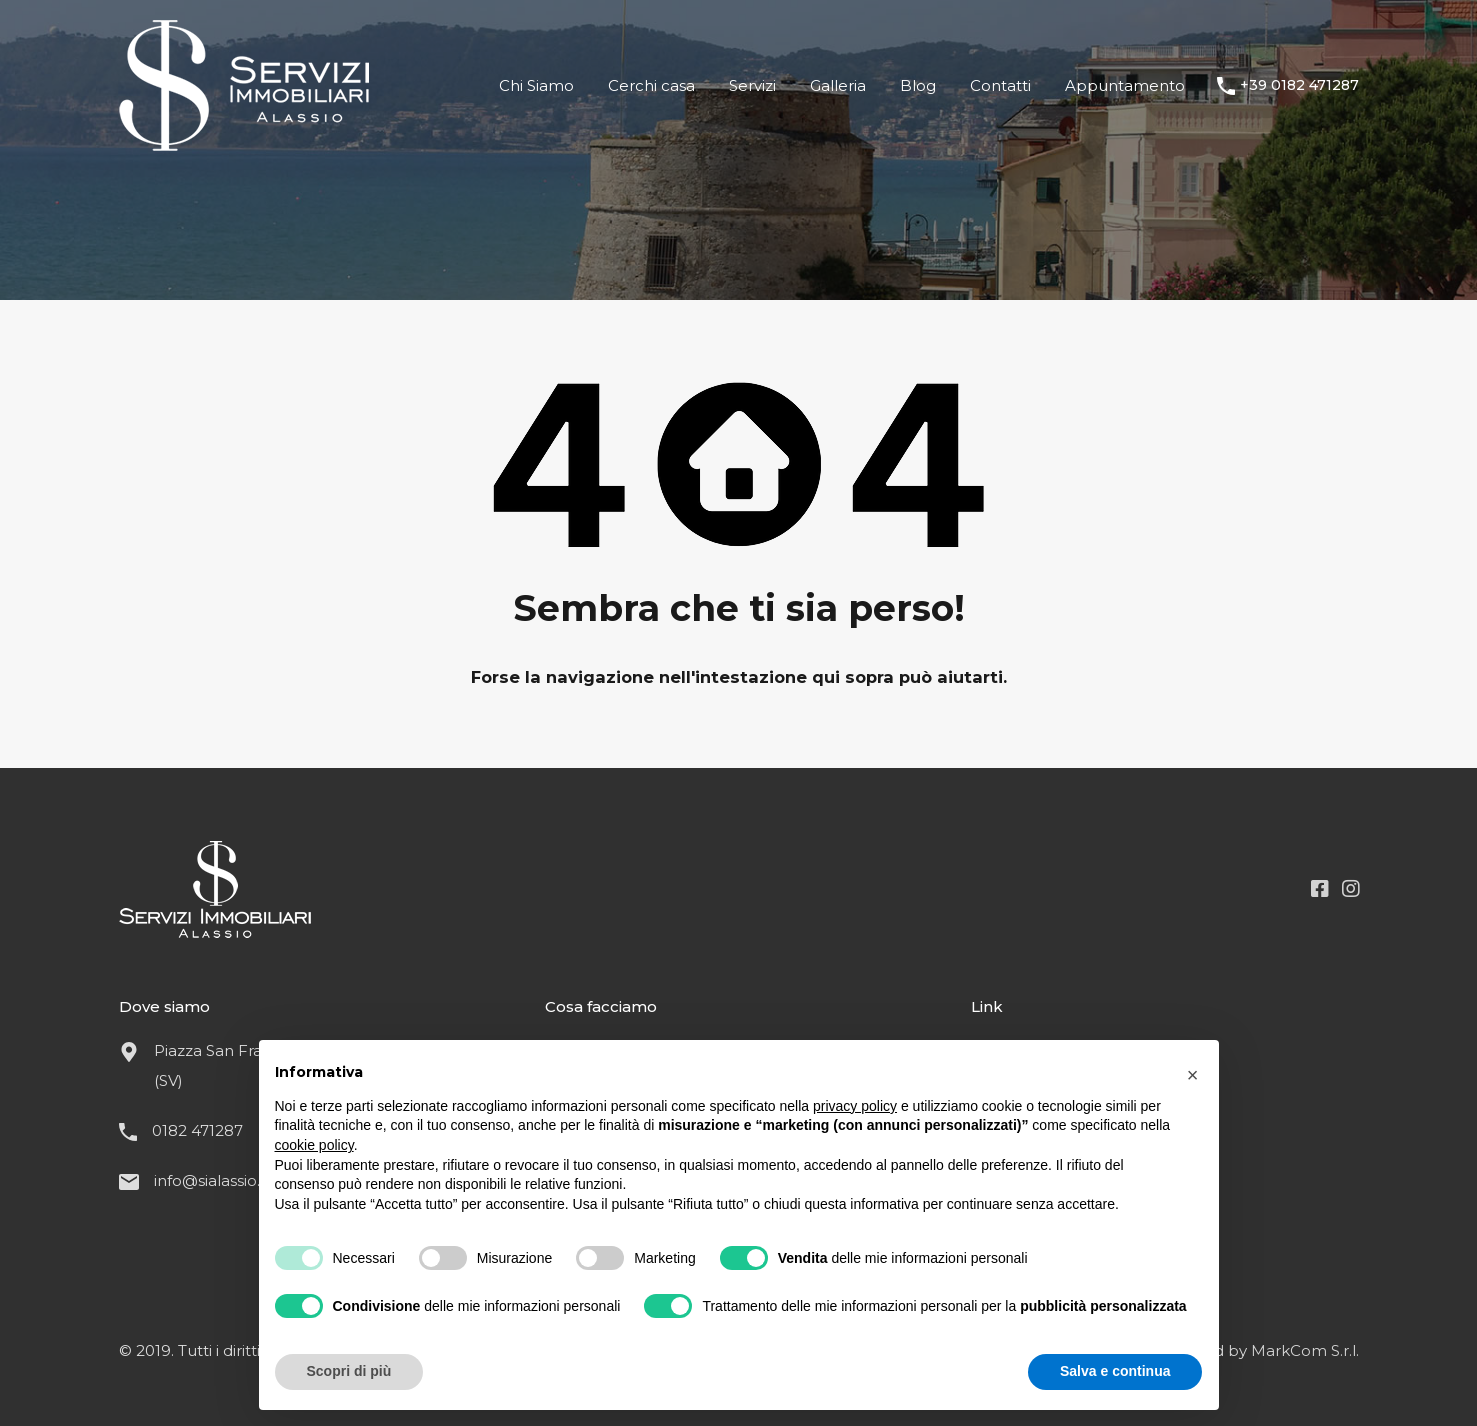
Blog (918, 85)
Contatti (1000, 85)
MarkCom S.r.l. (1305, 1350)
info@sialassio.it (211, 1180)
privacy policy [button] (855, 1106)
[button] (1193, 1072)
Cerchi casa (651, 85)
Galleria (838, 85)
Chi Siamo (536, 85)
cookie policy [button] (314, 1145)
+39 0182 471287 (1299, 85)
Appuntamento (1125, 85)
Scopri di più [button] (349, 1371)
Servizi (752, 85)
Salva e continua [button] (1115, 1371)
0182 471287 (197, 1130)
